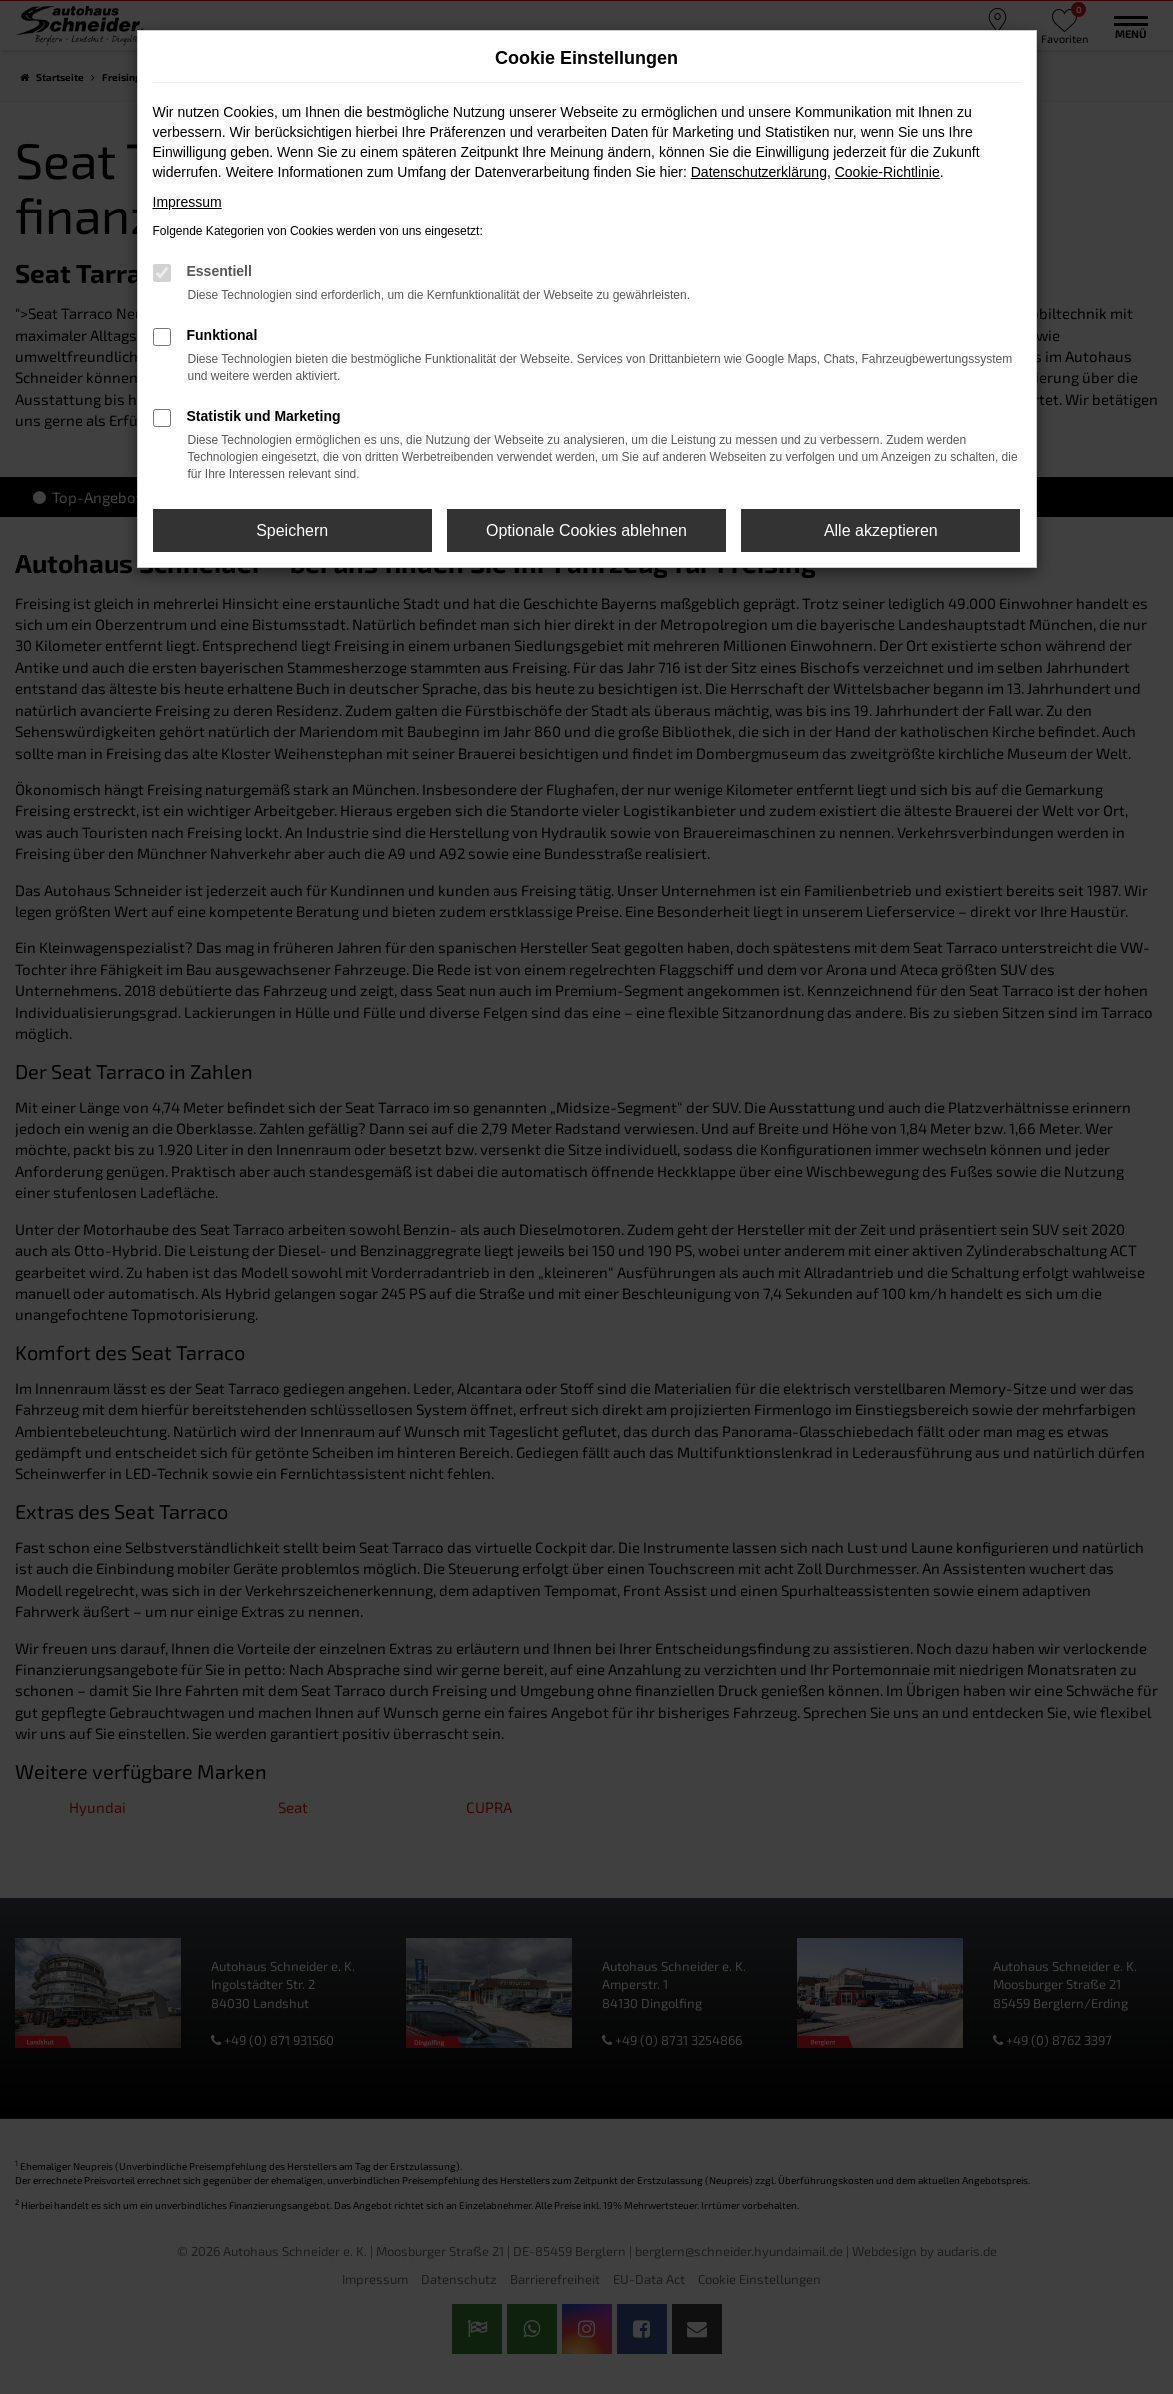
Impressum (187, 202)
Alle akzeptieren (881, 530)
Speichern (292, 530)
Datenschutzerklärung (759, 172)
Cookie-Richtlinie (887, 172)
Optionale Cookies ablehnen (586, 530)
